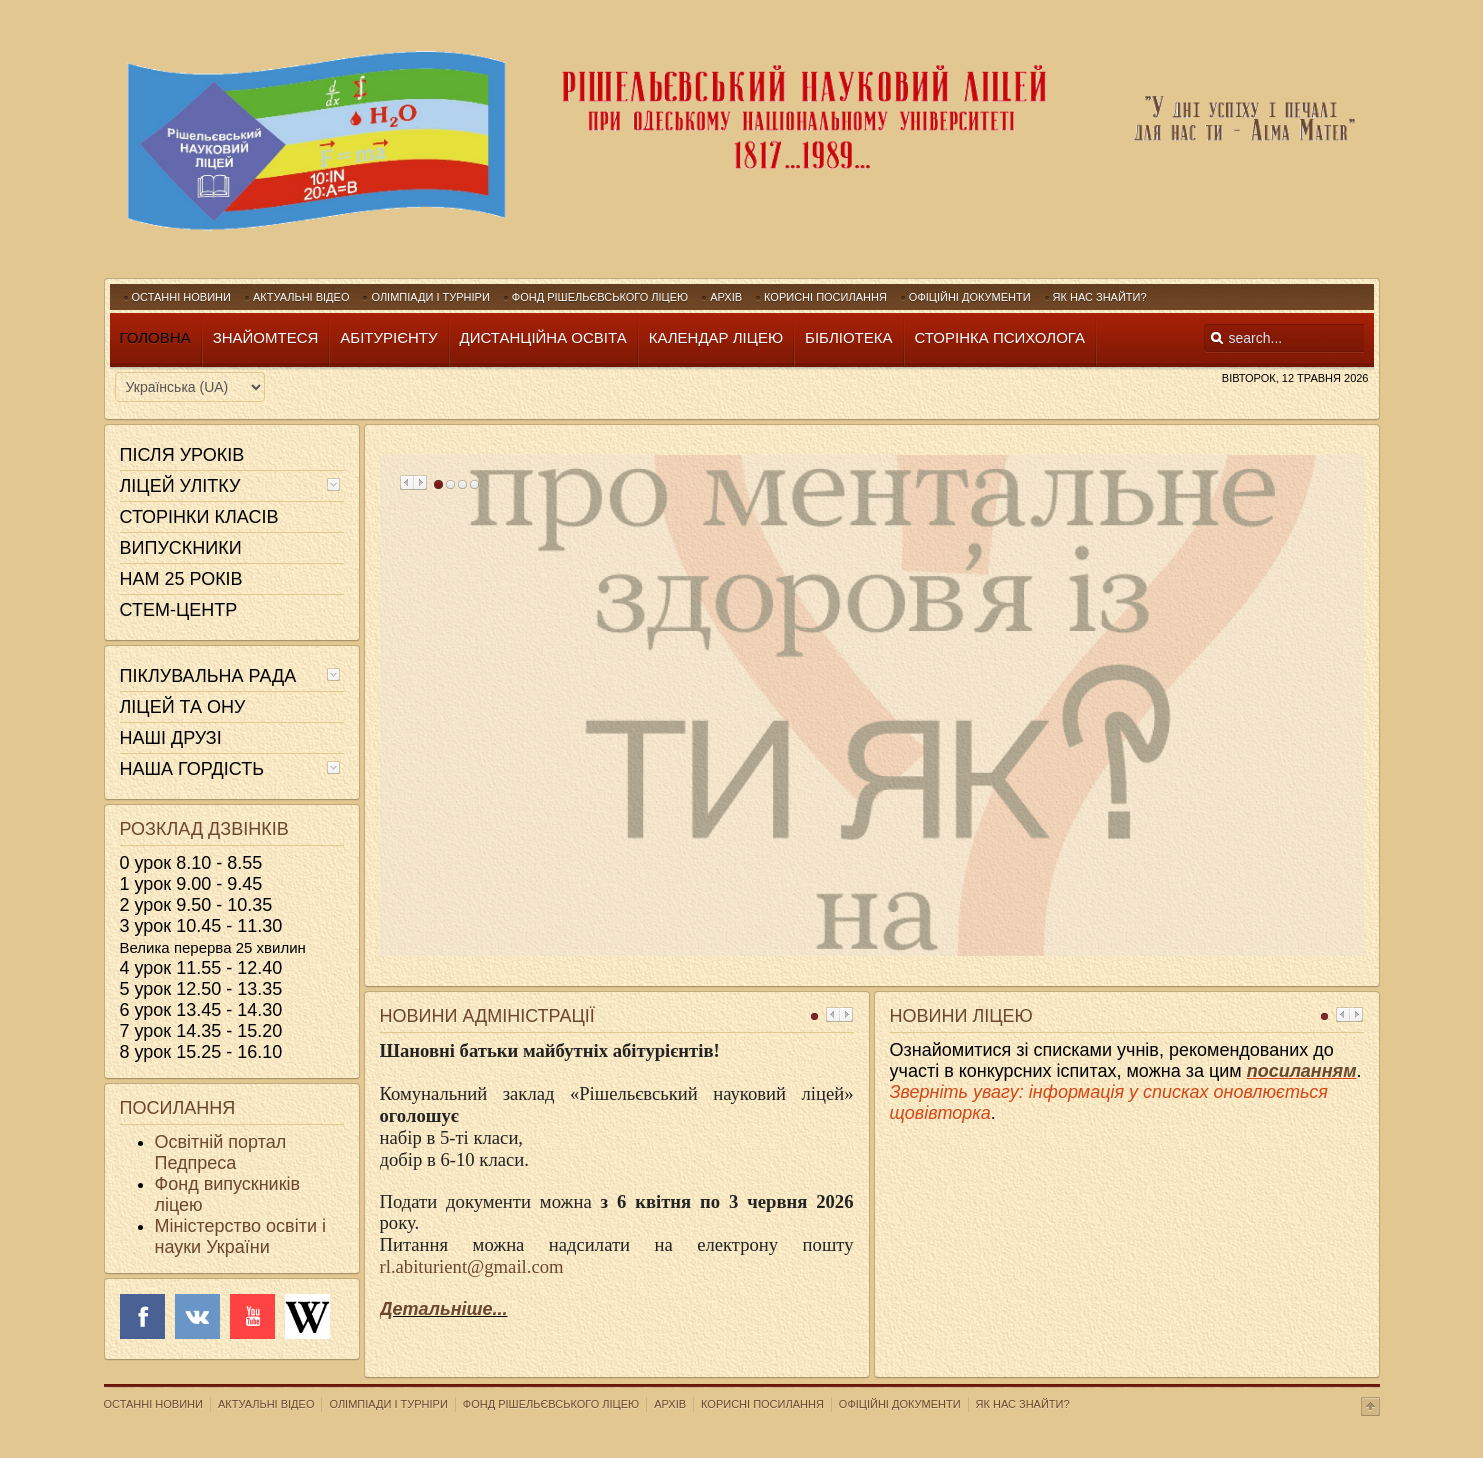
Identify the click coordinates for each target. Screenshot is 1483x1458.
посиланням (1302, 1071)
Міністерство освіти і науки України (240, 1236)
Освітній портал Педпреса (221, 1152)
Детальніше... (444, 1309)
